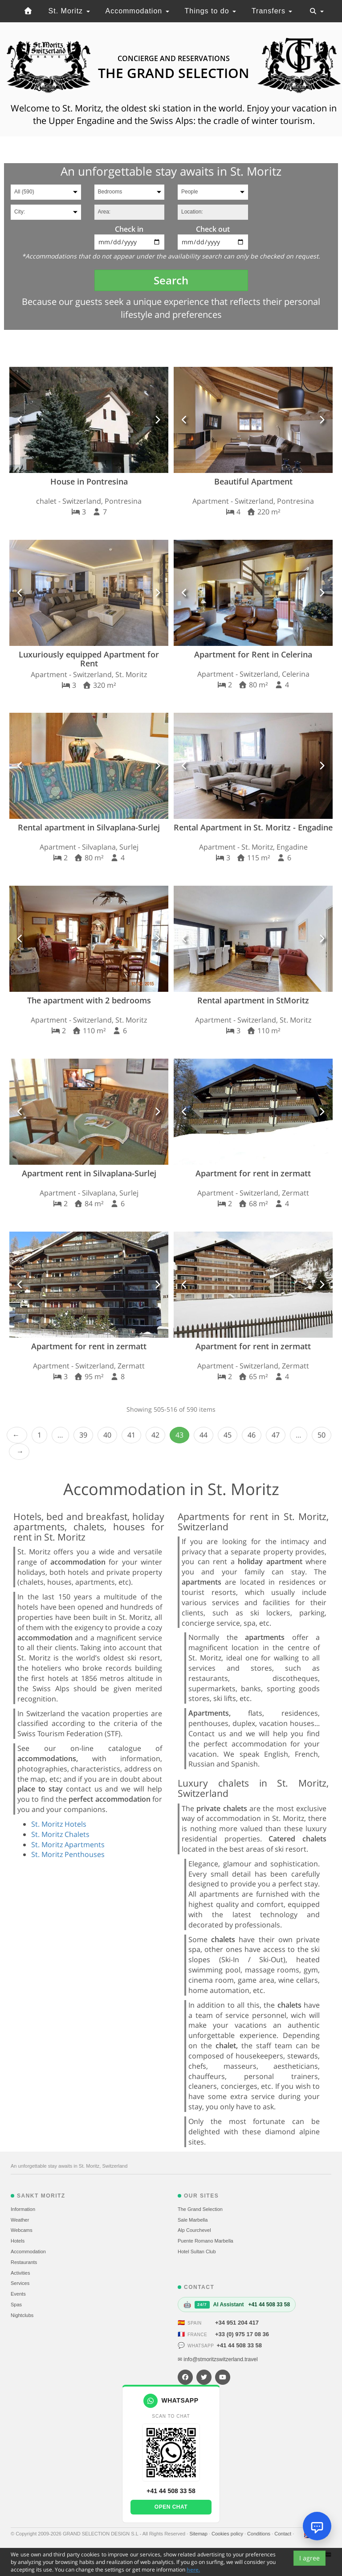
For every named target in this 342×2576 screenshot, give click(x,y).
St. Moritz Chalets (60, 1834)
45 (228, 1435)
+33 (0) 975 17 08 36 (242, 2334)
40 (107, 1435)
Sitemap (198, 2533)
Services (20, 2283)
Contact (283, 2533)
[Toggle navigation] (316, 11)
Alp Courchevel (194, 2230)
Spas (16, 2304)
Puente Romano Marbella (205, 2240)
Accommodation (137, 11)
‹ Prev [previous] (17, 1435)
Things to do (210, 11)
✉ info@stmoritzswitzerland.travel (218, 2359)
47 (276, 1435)
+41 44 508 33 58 (239, 2345)
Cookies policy (228, 2533)
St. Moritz (69, 11)
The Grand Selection (200, 2209)
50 (322, 1435)
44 (204, 1435)
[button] (20, 420)
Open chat (171, 2507)
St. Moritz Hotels (58, 1824)
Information (23, 2209)
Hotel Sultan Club (197, 2251)
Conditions (259, 2533)
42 (155, 1435)
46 (252, 1435)
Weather (20, 2220)
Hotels (17, 2240)
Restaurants (24, 2262)
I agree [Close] (309, 2558)
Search (171, 280)
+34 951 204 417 (237, 2322)
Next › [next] (19, 1451)
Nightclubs (22, 2315)
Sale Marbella (193, 2220)
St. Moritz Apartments (68, 1844)
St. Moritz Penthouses (68, 1854)
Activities (20, 2273)
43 (179, 1435)
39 (83, 1435)
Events (18, 2294)
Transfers (272, 11)
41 (131, 1435)
